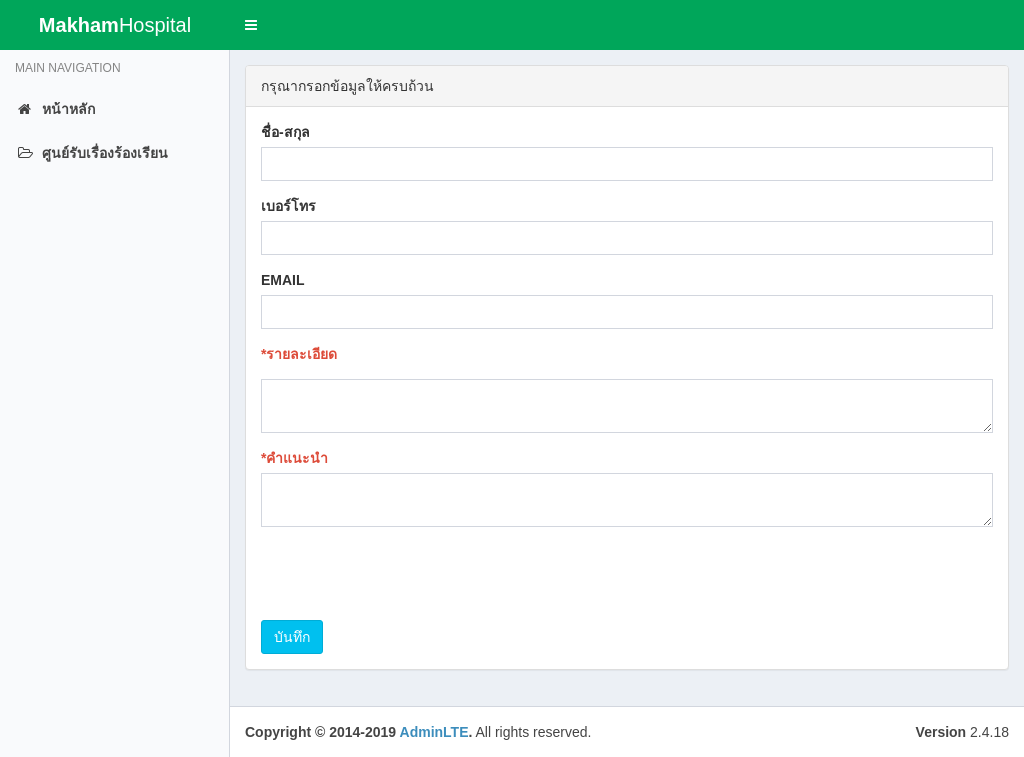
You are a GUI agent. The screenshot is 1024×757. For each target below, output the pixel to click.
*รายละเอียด (299, 354)
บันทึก (292, 637)
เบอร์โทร (288, 206)
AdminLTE (434, 732)
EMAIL (283, 280)
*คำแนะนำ (294, 458)
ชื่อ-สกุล (285, 132)
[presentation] (413, 581)
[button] (251, 25)
